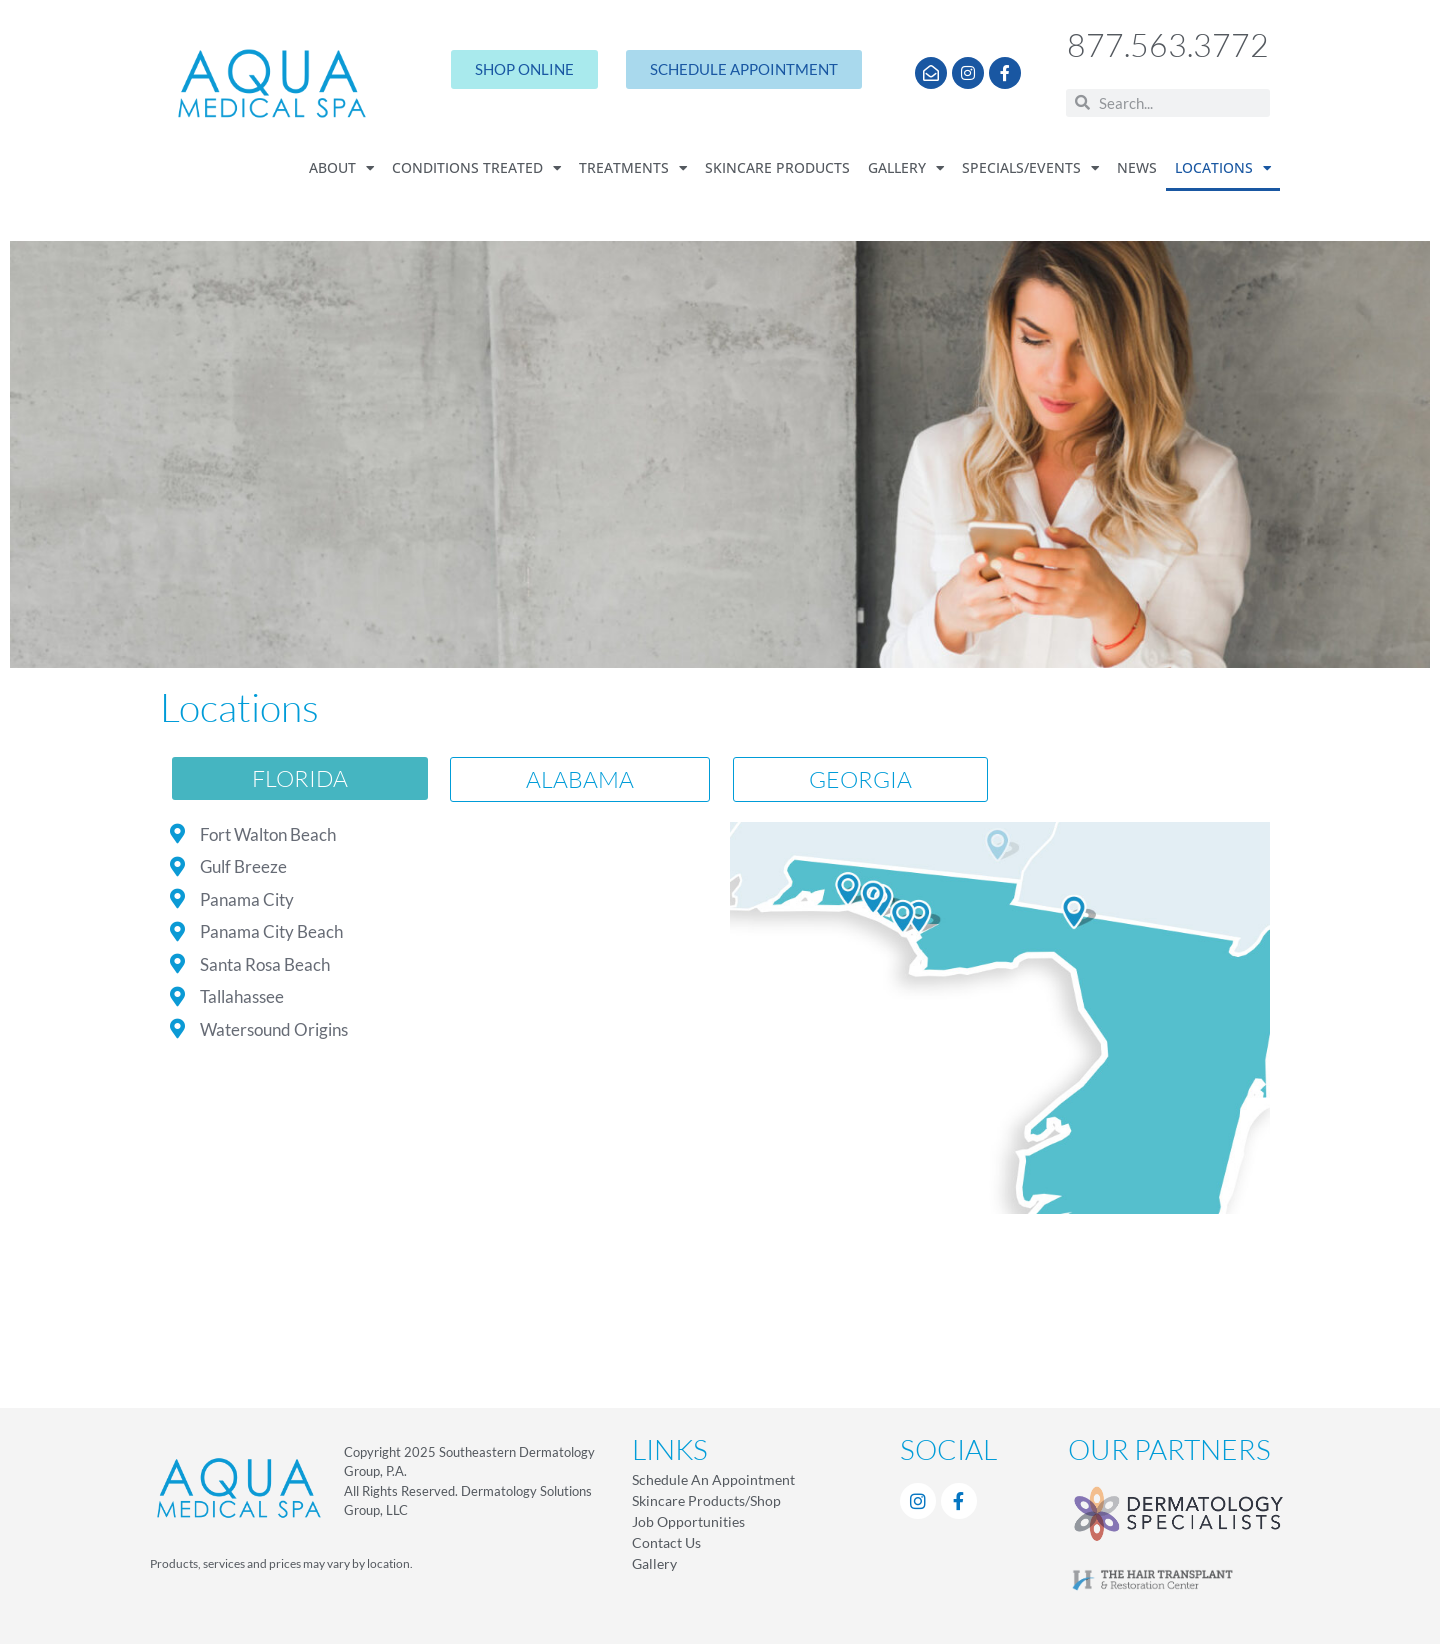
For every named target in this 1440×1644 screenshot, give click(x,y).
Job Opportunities (688, 1521)
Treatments (633, 169)
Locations (1223, 169)
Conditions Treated (476, 169)
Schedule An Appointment (713, 1479)
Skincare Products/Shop (706, 1500)
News (1137, 168)
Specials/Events (1030, 169)
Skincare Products (777, 168)
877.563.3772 (1168, 44)
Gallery (906, 169)
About (341, 169)
